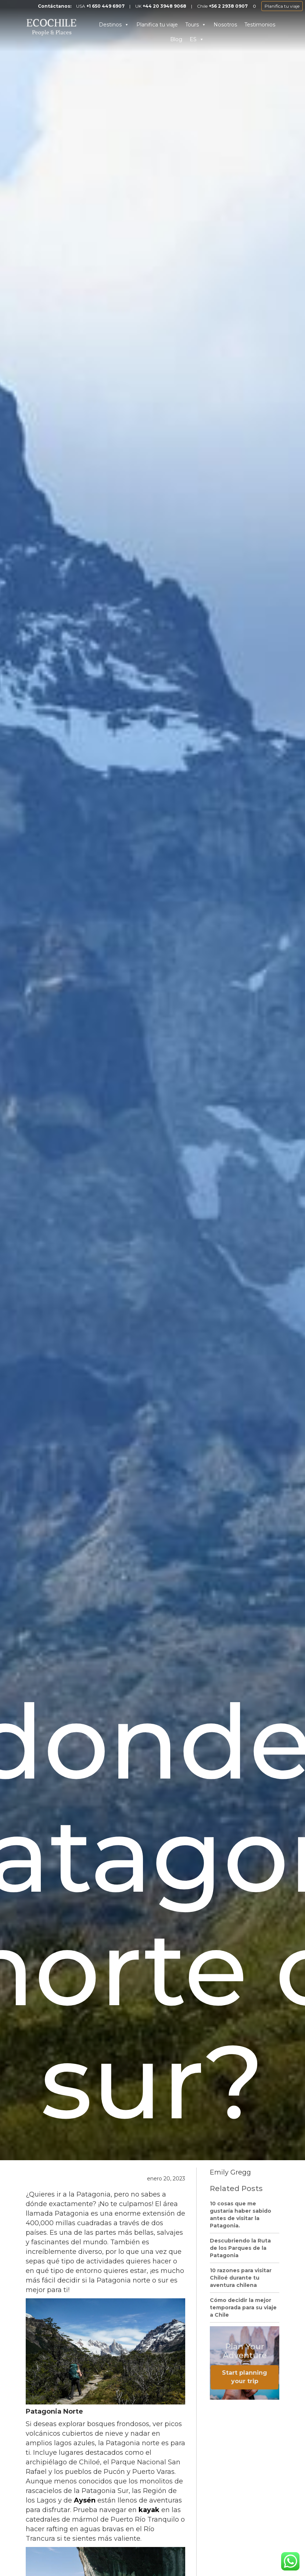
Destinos (114, 24)
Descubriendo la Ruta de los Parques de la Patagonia (240, 2248)
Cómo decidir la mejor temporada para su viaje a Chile (243, 2307)
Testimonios (259, 24)
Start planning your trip (244, 2377)
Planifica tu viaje (282, 6)
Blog (176, 39)
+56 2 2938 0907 (228, 6)
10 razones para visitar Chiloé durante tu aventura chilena (241, 2277)
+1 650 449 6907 (105, 6)
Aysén (85, 2500)
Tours (195, 24)
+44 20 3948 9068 (164, 6)
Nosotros (225, 24)
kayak (149, 2510)
